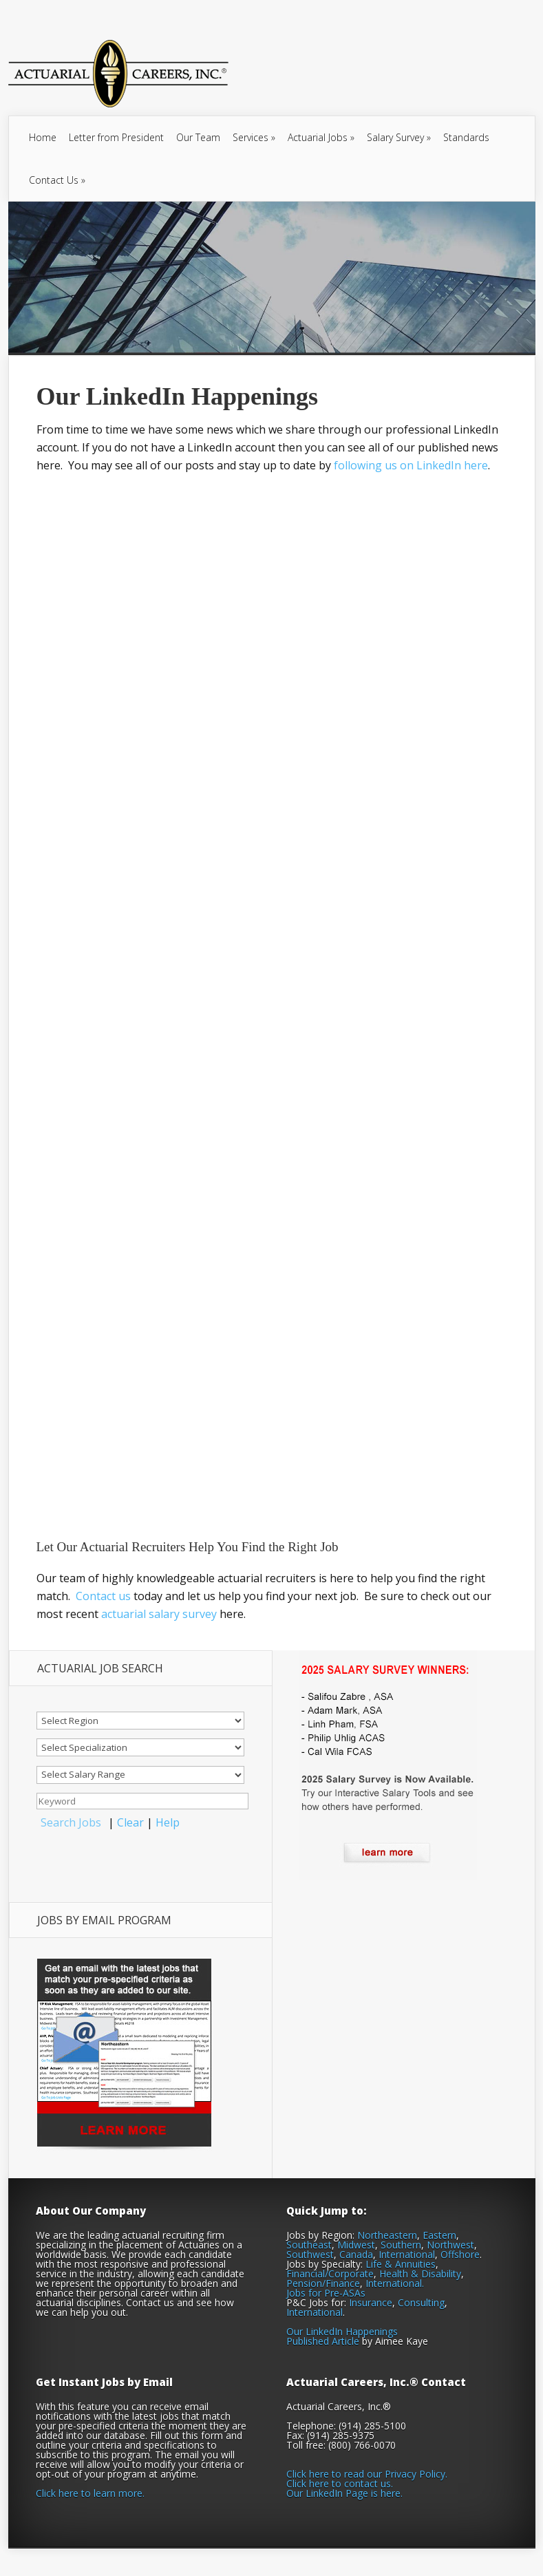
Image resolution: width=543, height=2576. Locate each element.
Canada (356, 2254)
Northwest (450, 2244)
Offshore (460, 2254)
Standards (466, 137)
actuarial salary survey (159, 1613)
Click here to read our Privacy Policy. (366, 2473)
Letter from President (116, 137)
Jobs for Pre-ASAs (325, 2292)
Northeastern (387, 2235)
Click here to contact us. (339, 2483)
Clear (130, 1822)
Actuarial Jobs (321, 137)
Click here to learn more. (90, 2493)
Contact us (103, 1596)
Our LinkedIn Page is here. (344, 2493)
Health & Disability (420, 2273)
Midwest (356, 2244)
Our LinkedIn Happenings (342, 2331)
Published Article (322, 2341)
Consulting (421, 2302)
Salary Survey (399, 137)
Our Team (198, 137)
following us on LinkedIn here (411, 465)
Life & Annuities (400, 2263)
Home (42, 137)
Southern (401, 2244)
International (407, 2254)
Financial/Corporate (330, 2273)
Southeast (309, 2244)
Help (168, 1822)
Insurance (370, 2302)
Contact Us (57, 180)
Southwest (310, 2254)
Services (254, 137)
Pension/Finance (323, 2283)
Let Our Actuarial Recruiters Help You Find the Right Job (187, 1547)
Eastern (439, 2235)
